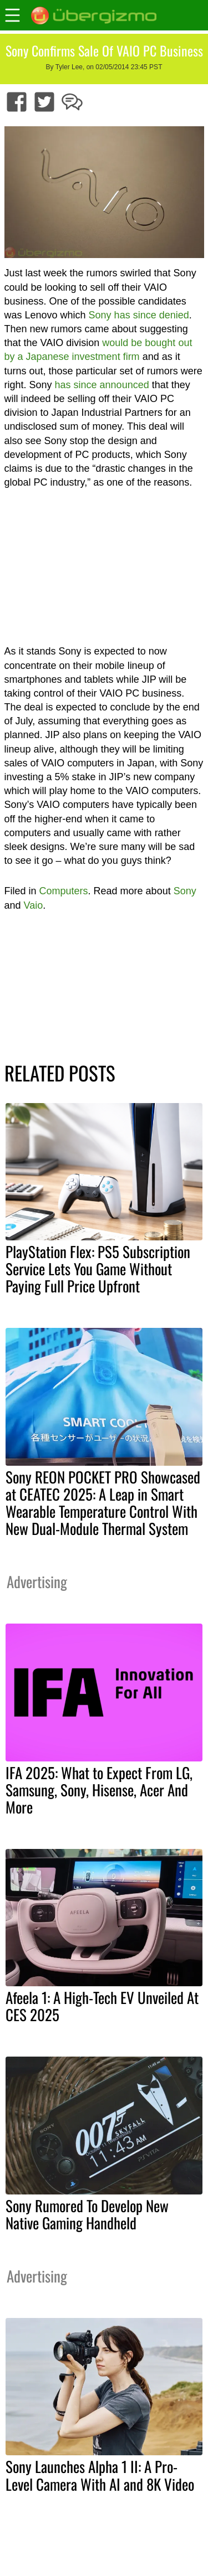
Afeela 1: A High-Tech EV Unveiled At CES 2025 (102, 2006)
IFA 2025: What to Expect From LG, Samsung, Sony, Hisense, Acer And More (99, 1789)
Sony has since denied (139, 315)
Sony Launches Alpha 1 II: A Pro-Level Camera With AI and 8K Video (100, 2475)
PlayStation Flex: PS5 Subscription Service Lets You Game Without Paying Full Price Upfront (98, 1268)
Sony (185, 891)
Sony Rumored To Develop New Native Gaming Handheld (87, 2214)
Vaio (33, 905)
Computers (63, 891)
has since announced (102, 384)
